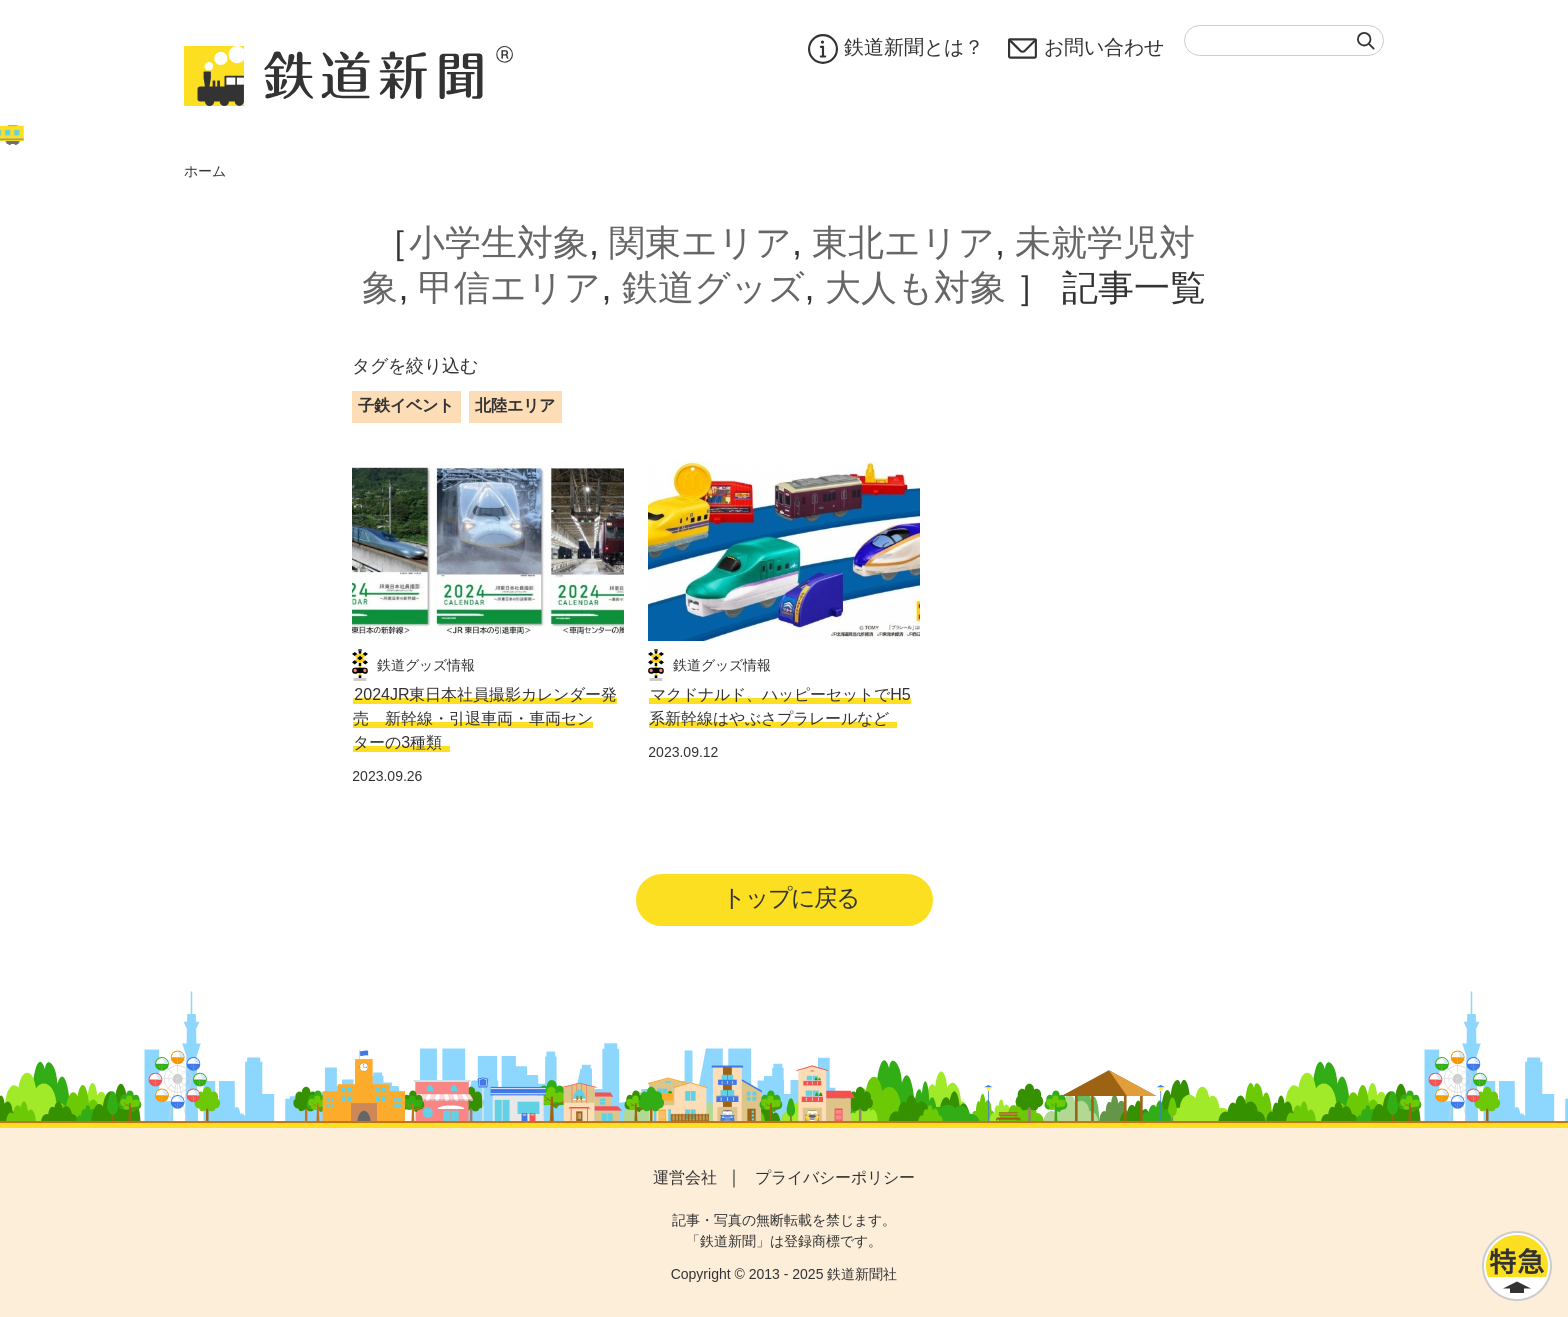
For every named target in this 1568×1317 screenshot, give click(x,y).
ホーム (205, 171)
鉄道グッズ (713, 287)
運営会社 (685, 1177)
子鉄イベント (406, 405)
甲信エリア (509, 287)
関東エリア (700, 242)
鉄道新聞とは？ (896, 49)
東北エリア (903, 242)
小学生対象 (499, 242)
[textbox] (1284, 40)
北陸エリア (515, 405)
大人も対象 (915, 287)
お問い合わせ (1086, 49)
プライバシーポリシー (835, 1177)
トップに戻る (790, 897)
